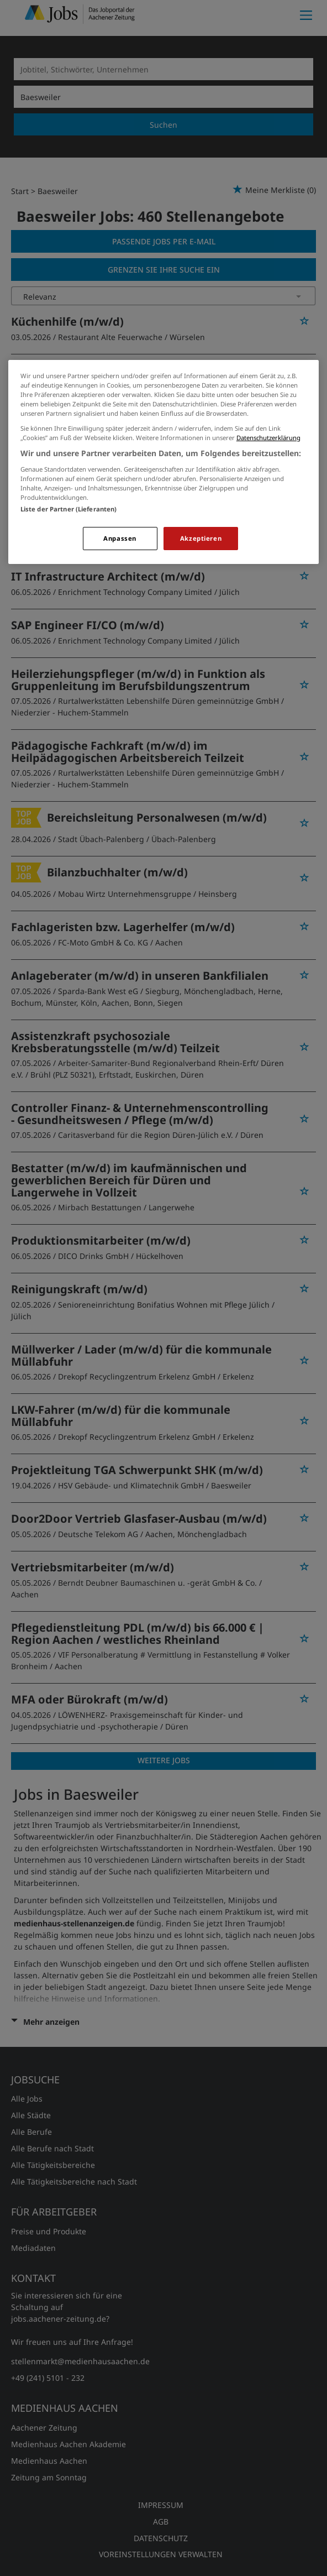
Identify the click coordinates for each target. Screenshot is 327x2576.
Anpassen (119, 538)
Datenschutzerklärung (268, 437)
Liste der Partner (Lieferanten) (68, 509)
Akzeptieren (200, 538)
